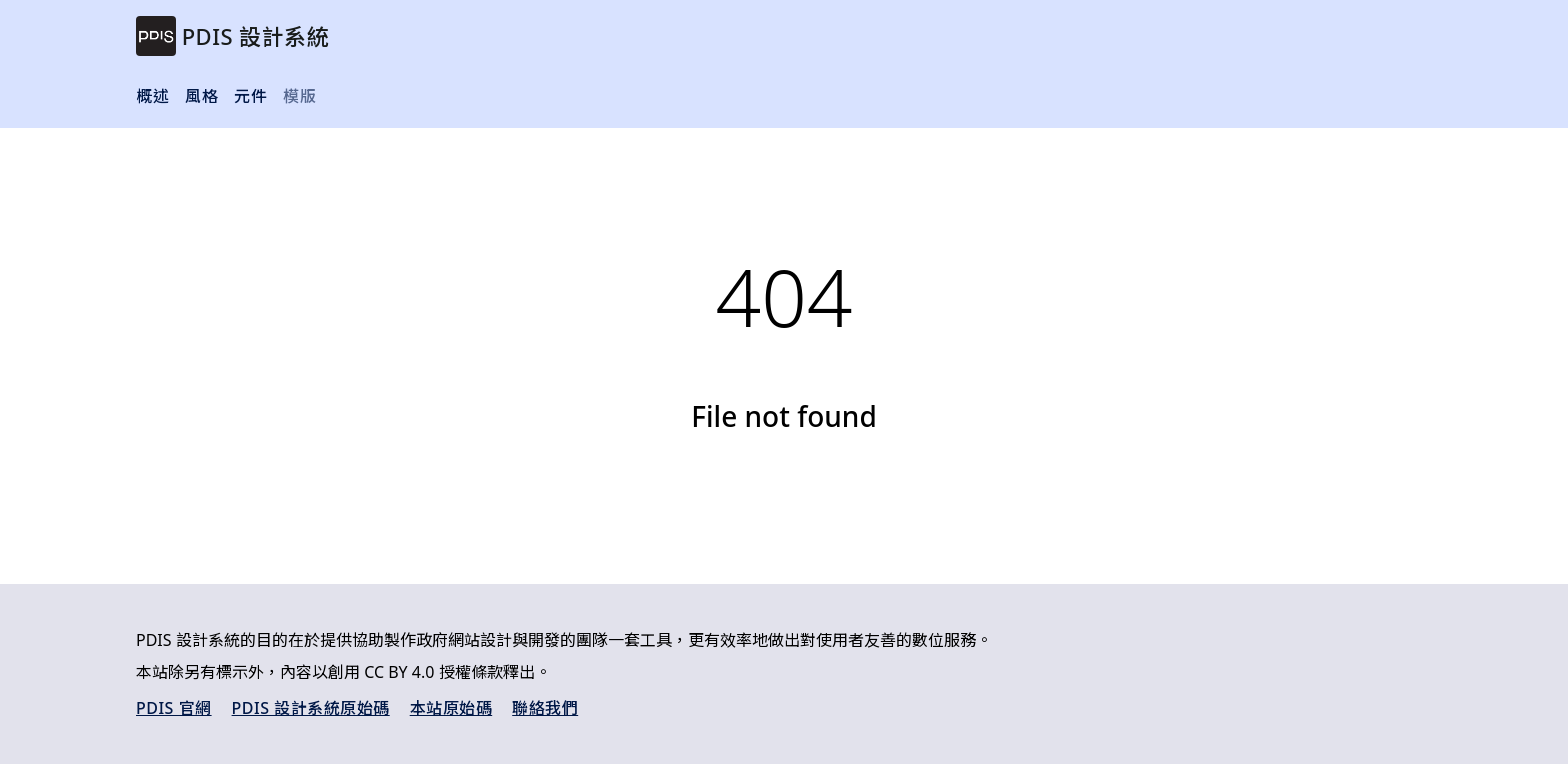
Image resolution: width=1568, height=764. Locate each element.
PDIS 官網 (174, 708)
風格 (201, 96)
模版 (299, 96)
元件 (250, 96)
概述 (152, 96)
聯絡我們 (545, 708)
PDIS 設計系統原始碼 (311, 708)
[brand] (232, 36)
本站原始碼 (451, 708)
